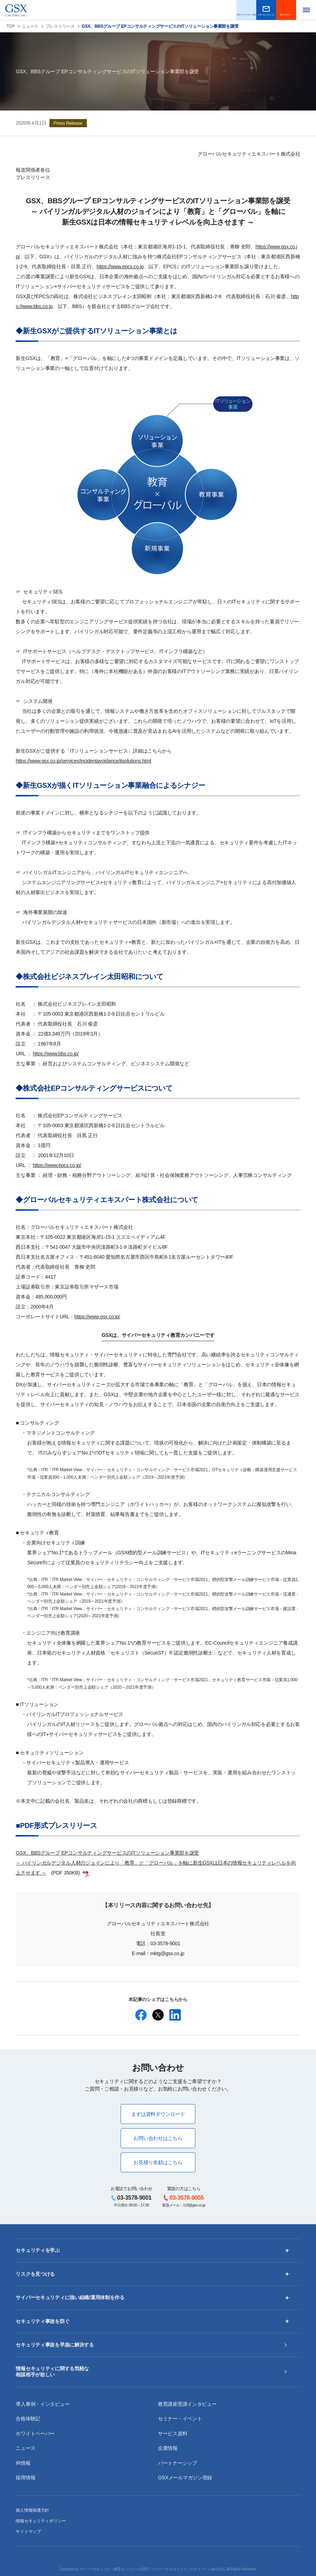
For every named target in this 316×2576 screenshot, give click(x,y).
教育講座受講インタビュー (187, 2404)
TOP (10, 26)
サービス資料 (172, 2433)
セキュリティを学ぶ (37, 2250)
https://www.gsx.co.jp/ (97, 1316)
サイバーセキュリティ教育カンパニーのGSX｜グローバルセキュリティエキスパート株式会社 (152, 2569)
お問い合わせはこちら (157, 2138)
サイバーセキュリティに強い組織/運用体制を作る (70, 2297)
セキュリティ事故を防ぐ (42, 2321)
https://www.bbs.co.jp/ (56, 1053)
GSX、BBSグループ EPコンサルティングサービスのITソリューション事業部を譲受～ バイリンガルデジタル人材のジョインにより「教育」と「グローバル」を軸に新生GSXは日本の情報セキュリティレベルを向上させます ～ (156, 1863)
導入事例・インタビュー (42, 2404)
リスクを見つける (35, 2274)
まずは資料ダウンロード (158, 2114)
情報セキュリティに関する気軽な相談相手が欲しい (52, 2372)
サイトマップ (28, 2531)
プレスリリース (60, 26)
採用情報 (25, 2477)
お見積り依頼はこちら (157, 2162)
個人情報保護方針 (32, 2510)
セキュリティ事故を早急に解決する (55, 2345)
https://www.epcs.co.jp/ (57, 1165)
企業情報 (168, 2448)
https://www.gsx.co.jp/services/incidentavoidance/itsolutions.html (83, 761)
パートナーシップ (177, 2463)
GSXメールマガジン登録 (185, 2477)
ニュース (30, 26)
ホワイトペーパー (35, 2433)
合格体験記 (28, 2418)
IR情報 (23, 2463)
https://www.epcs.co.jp (119, 266)
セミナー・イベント (180, 2418)
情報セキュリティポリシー (41, 2520)
